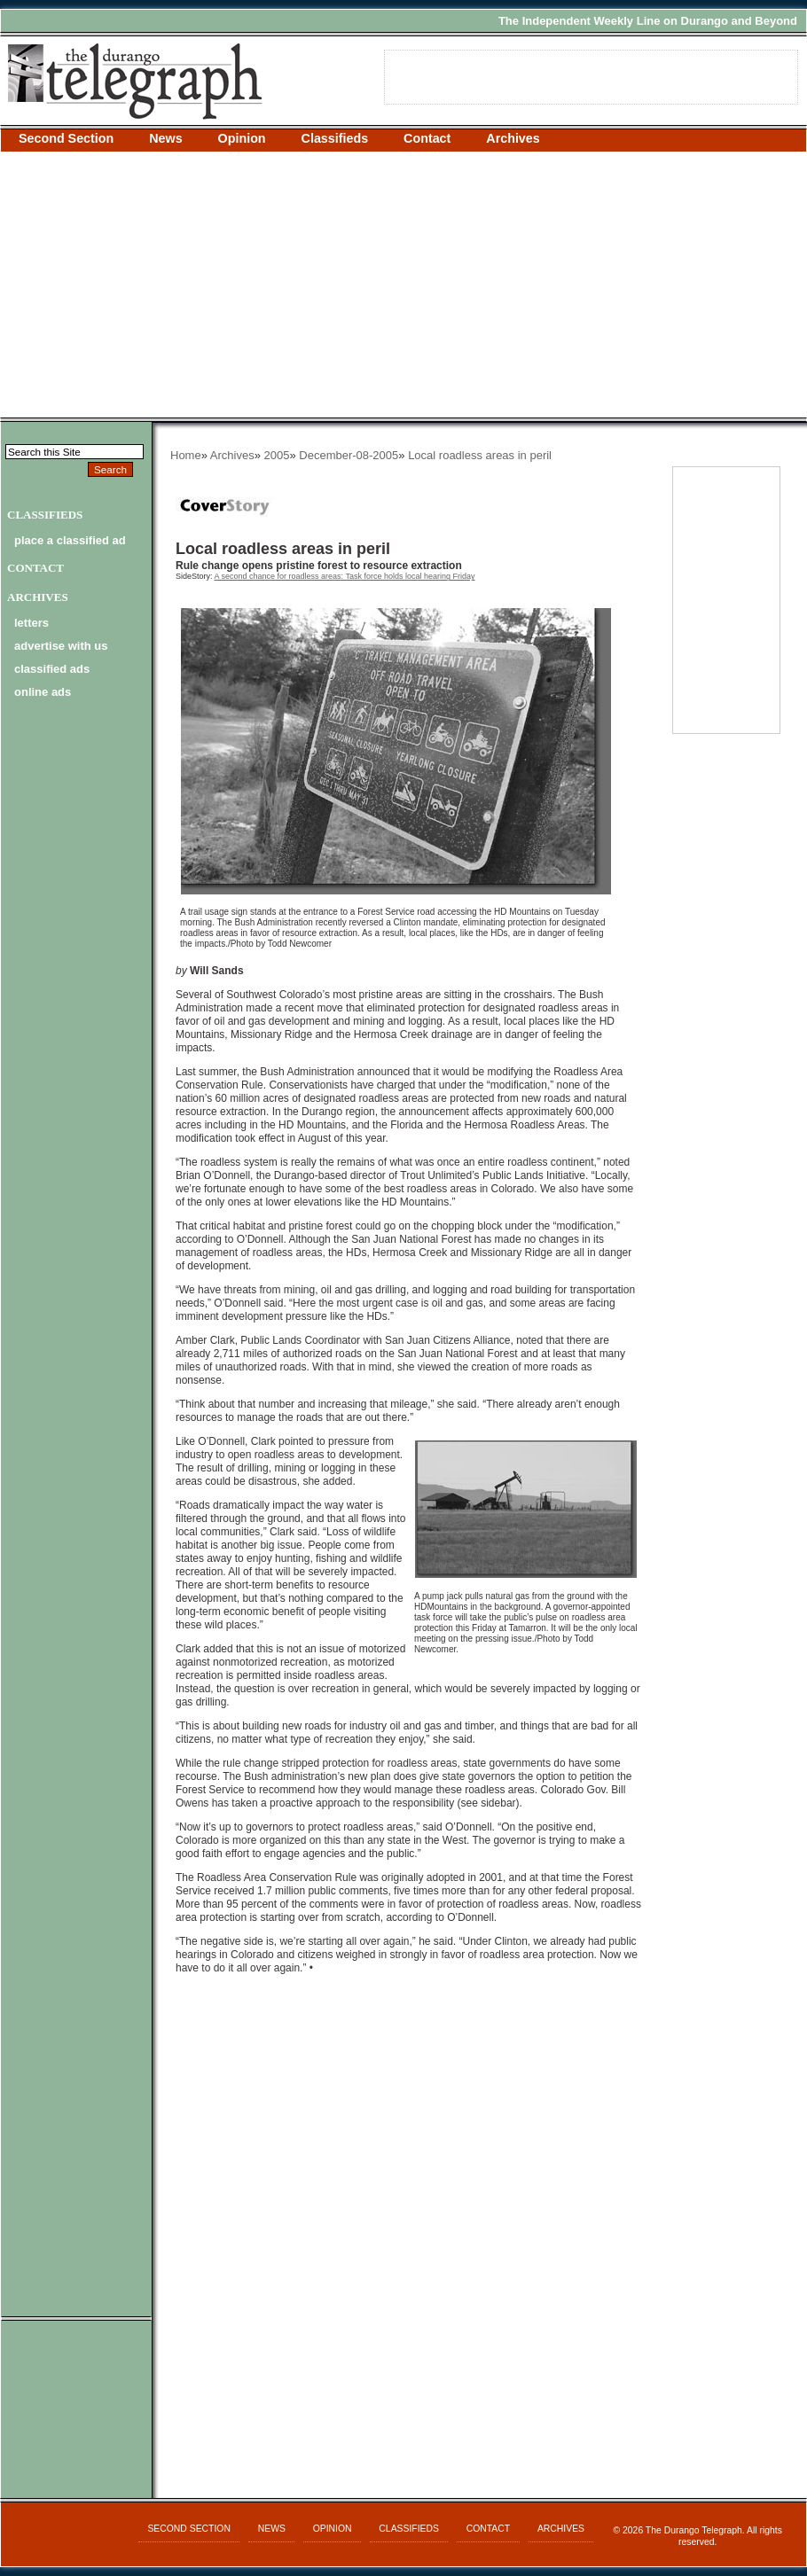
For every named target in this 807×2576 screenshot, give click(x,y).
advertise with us (60, 645)
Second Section (66, 138)
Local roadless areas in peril (480, 455)
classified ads (52, 668)
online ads (42, 692)
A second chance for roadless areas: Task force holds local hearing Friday (345, 576)
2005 (277, 455)
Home (185, 455)
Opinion (242, 138)
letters (31, 622)
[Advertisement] (403, 284)
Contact (427, 138)
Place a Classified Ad (70, 540)
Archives (512, 138)
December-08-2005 (348, 455)
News (165, 138)
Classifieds (335, 138)
